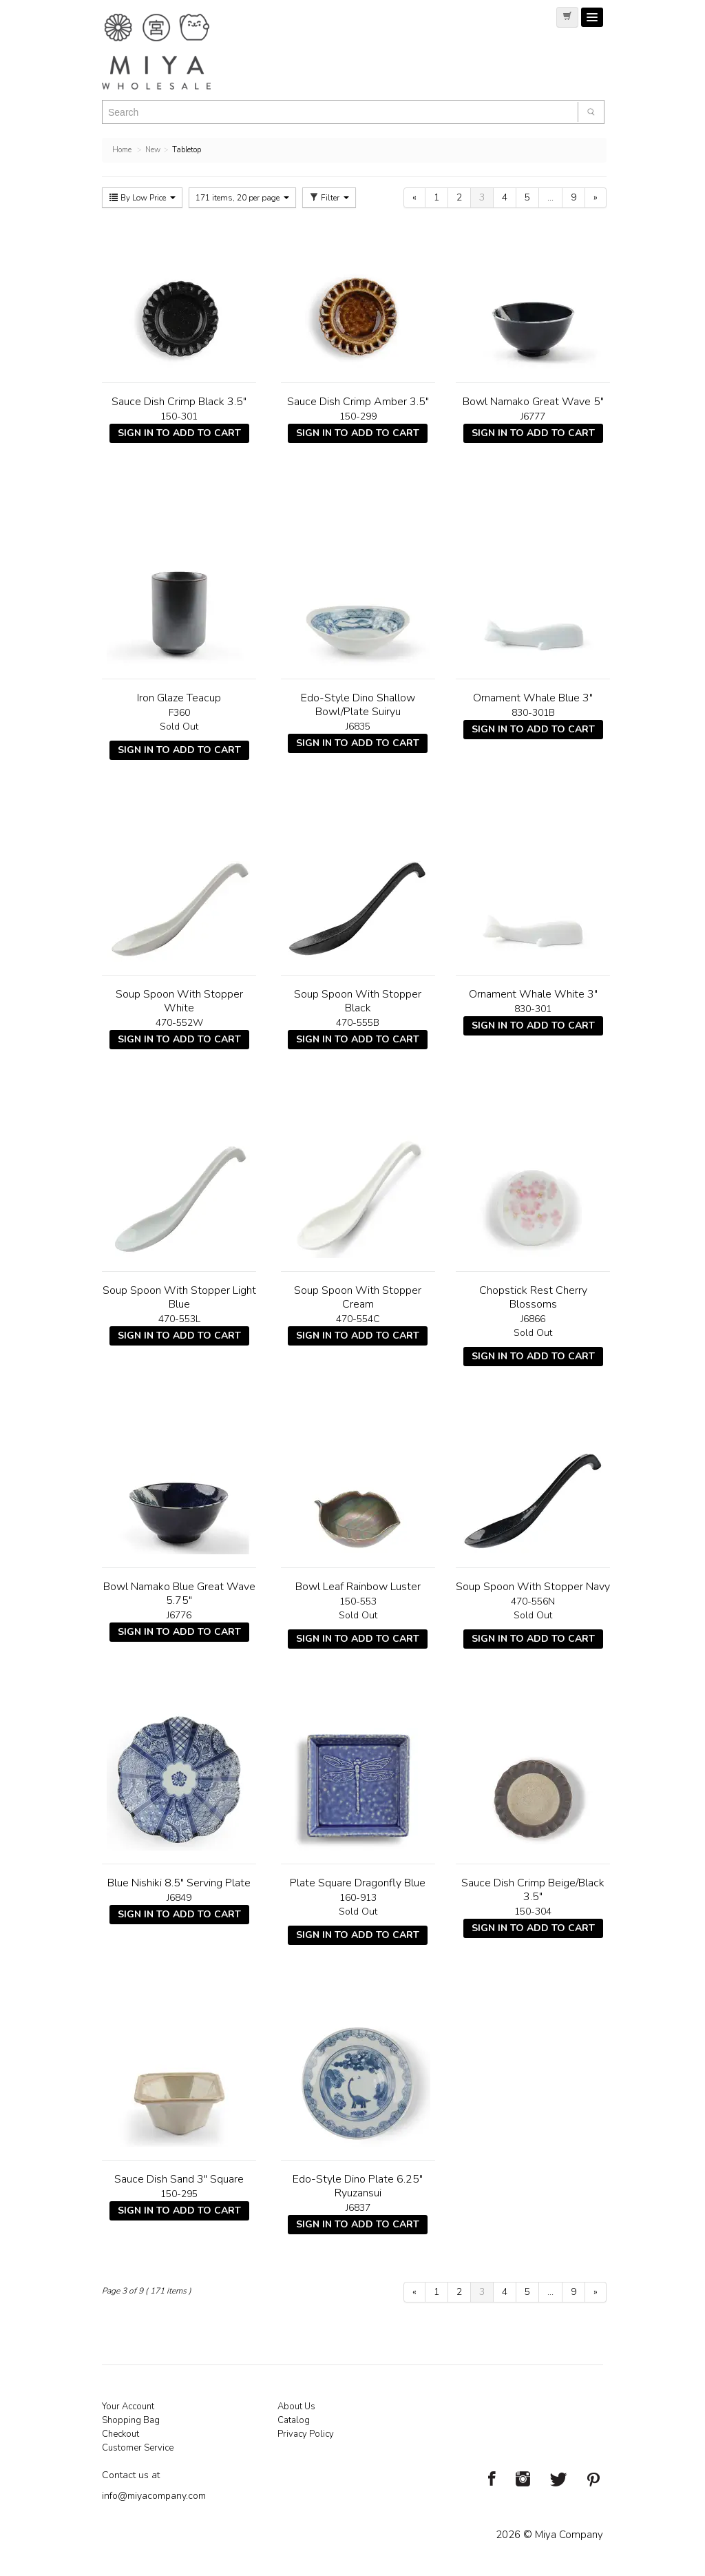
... (550, 197)
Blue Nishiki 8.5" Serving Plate (179, 1882)
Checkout (120, 2434)
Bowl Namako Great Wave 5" (533, 401)
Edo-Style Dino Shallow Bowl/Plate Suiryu (358, 704)
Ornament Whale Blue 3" (533, 697)
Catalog (293, 2420)
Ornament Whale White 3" (533, 994)
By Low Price (142, 197)
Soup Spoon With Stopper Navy (533, 1586)
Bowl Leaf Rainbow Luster (358, 1586)
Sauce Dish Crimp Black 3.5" (179, 401)
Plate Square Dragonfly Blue (357, 1882)
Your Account (128, 2406)
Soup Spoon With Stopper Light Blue (179, 1297)
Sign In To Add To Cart (179, 433)
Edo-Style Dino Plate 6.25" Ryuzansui (358, 2186)
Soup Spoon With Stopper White (179, 1001)
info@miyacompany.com (154, 2495)
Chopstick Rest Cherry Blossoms (533, 1297)
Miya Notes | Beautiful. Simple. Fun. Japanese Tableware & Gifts (171, 52)
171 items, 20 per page (242, 197)
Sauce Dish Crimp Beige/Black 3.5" (532, 1889)
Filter (329, 197)
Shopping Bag (131, 2420)
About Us (296, 2406)
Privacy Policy (305, 2434)
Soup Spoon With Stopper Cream (357, 1297)
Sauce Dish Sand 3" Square (179, 2179)
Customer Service (137, 2448)
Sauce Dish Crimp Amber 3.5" (358, 401)
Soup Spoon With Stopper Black (357, 1001)
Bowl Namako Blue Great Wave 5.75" (179, 1593)
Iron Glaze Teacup (179, 697)
